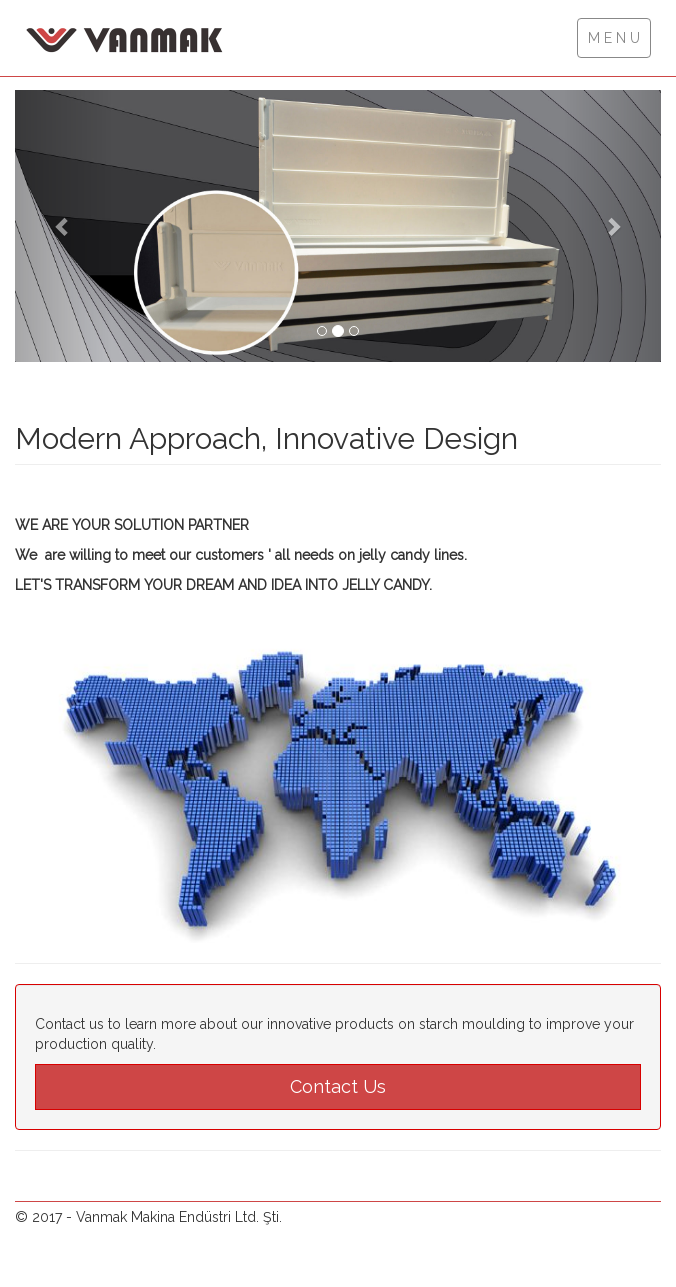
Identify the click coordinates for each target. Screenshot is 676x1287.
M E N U (614, 38)
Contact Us (338, 1086)
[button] (63, 226)
